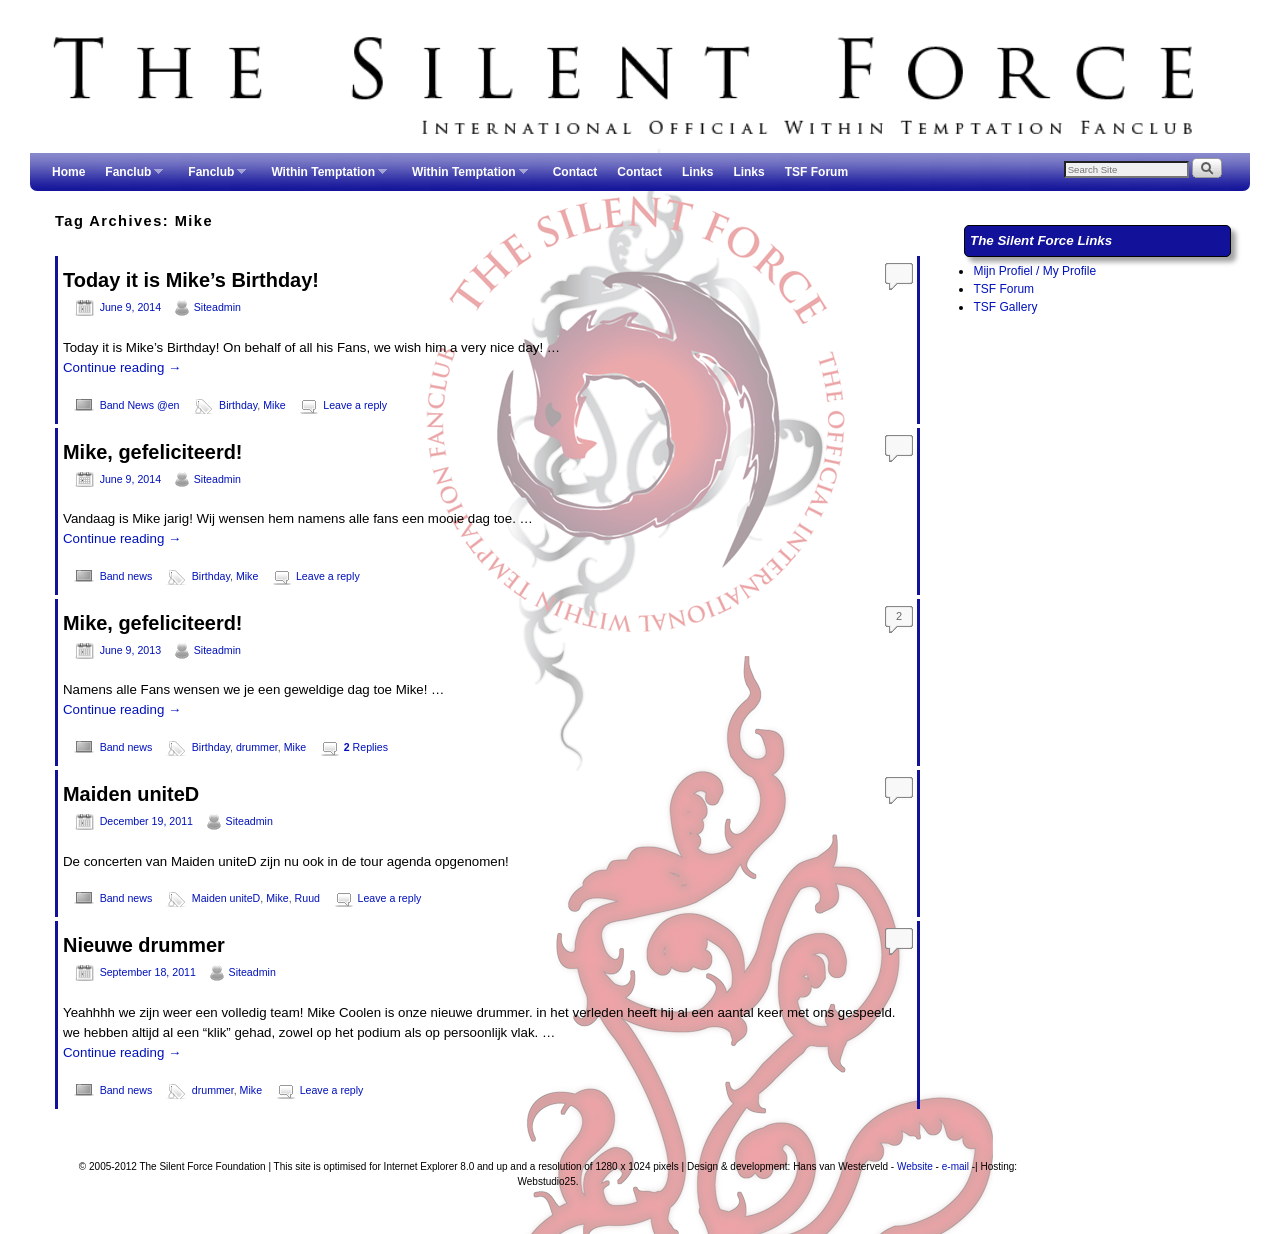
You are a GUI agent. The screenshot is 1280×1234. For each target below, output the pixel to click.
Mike (274, 405)
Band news (126, 576)
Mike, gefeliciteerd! (153, 452)
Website (915, 1166)
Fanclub (129, 178)
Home (68, 172)
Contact (575, 172)
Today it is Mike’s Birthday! (191, 280)
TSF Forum (816, 172)
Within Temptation (324, 178)
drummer (257, 747)
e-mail (955, 1166)
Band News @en (140, 405)
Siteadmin (217, 307)
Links (697, 172)
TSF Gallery (1005, 307)
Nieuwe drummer (144, 945)
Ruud (307, 898)
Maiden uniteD (131, 794)
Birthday (238, 405)
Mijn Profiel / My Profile (1034, 271)
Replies (366, 747)
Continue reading (122, 367)
